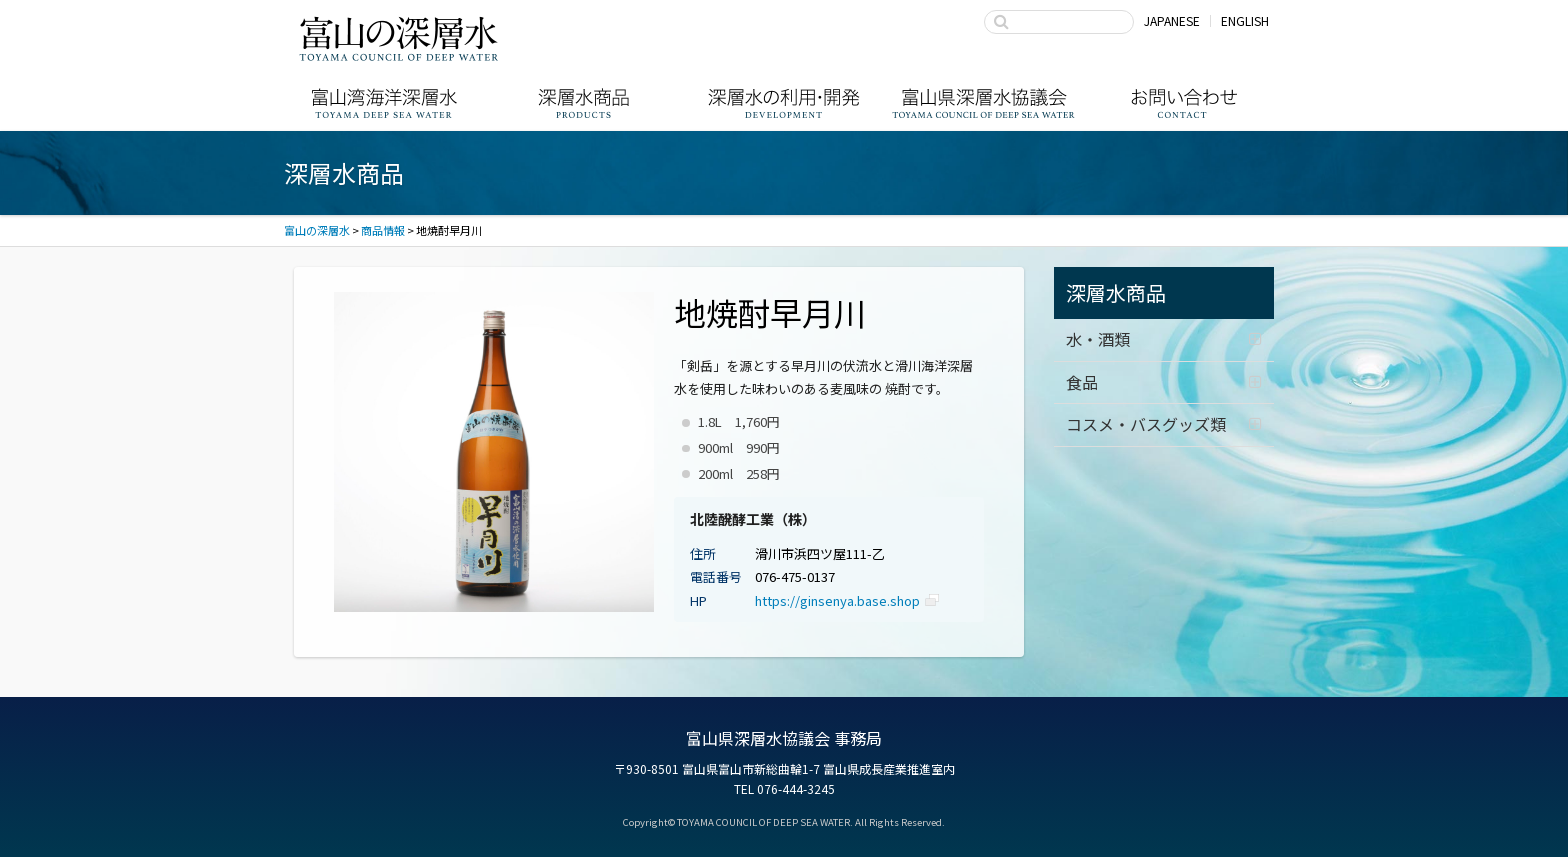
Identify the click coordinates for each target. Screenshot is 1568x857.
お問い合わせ (1184, 103)
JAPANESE (1172, 20)
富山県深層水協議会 (984, 103)
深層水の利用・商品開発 (784, 103)
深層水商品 (584, 103)
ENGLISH (1245, 20)
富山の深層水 (399, 38)
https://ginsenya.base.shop (837, 600)
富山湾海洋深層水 (384, 103)
